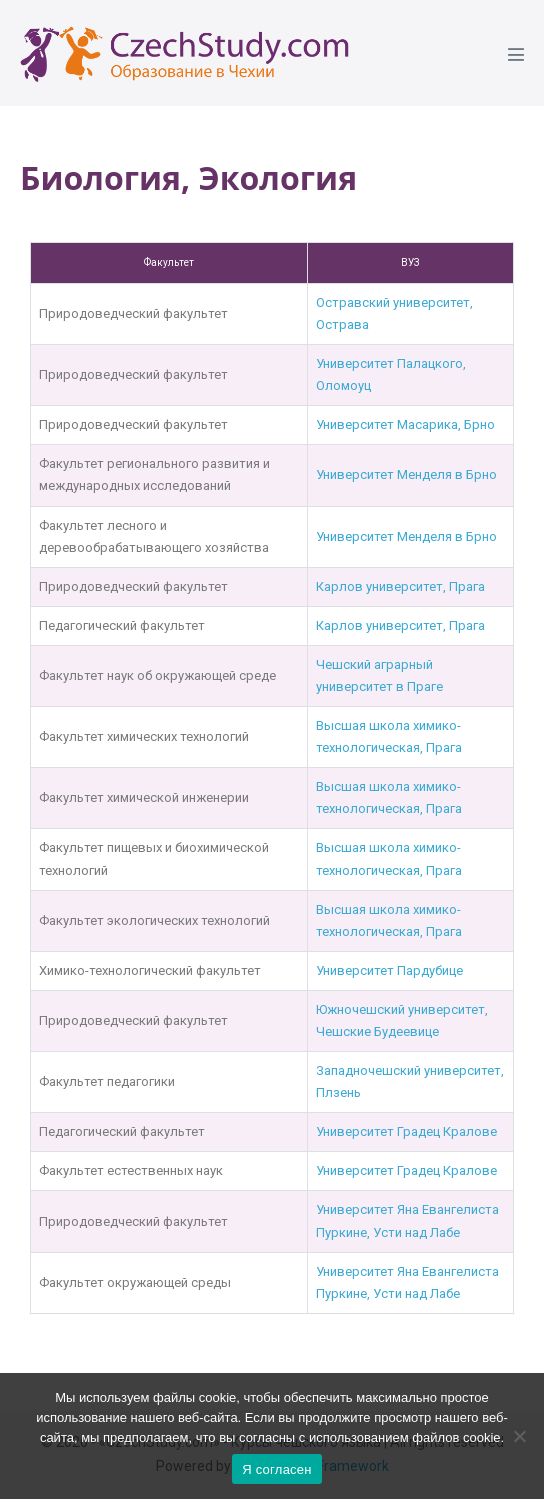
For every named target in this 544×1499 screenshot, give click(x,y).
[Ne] (519, 1436)
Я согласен (277, 1469)
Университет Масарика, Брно (405, 424)
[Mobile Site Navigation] (516, 54)
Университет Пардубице (389, 970)
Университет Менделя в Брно (406, 474)
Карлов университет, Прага (400, 586)
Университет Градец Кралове (406, 1131)
